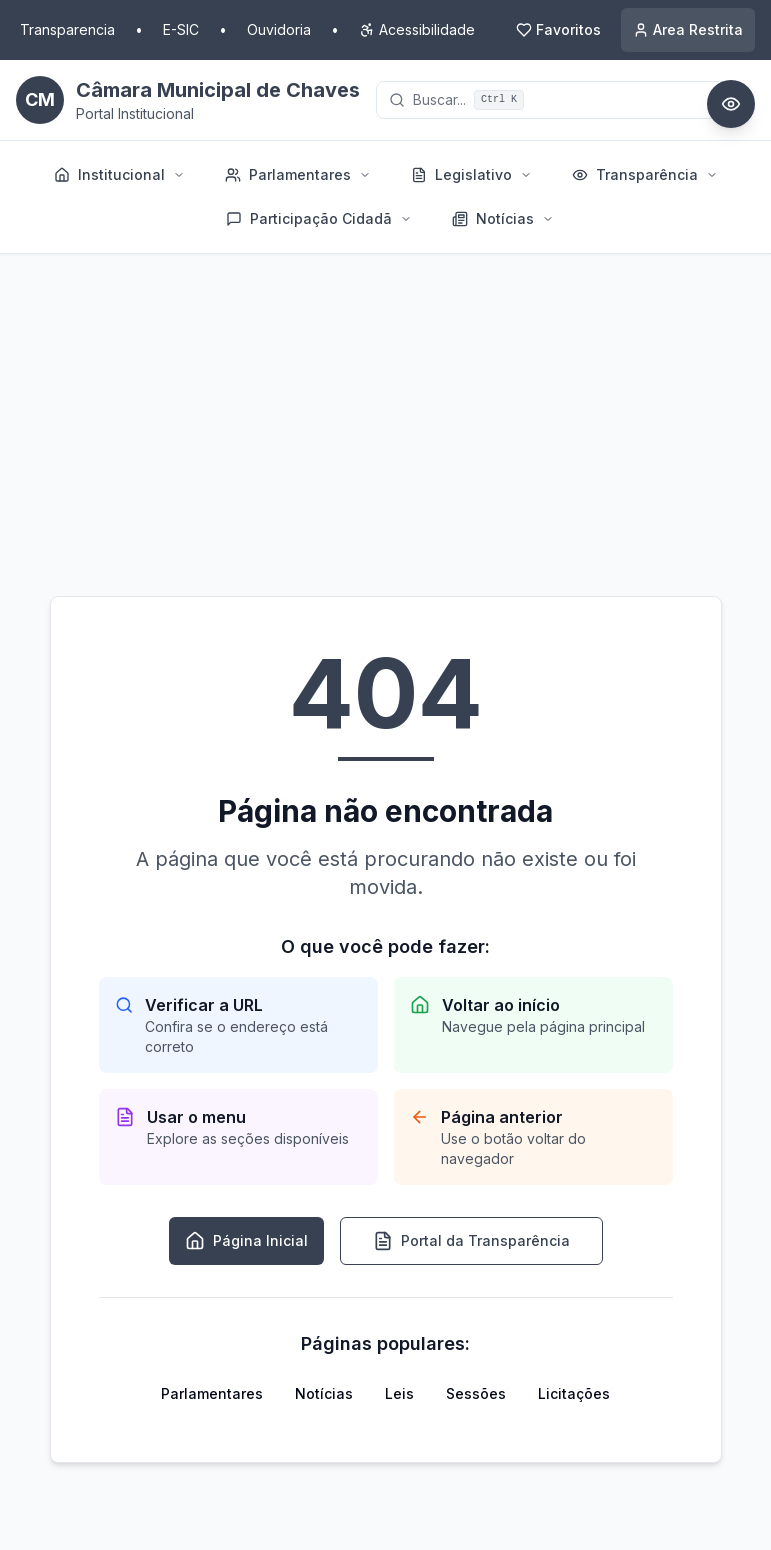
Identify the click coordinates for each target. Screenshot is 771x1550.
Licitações (574, 1393)
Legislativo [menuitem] (471, 174)
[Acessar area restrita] (688, 30)
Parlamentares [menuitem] (298, 174)
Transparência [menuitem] (645, 174)
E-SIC (181, 29)
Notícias (324, 1393)
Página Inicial (246, 1241)
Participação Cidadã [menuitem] (319, 218)
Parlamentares (212, 1393)
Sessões (476, 1393)
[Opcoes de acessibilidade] (417, 30)
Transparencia (67, 29)
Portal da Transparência (471, 1241)
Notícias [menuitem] (503, 218)
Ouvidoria (279, 29)
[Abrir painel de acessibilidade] (731, 104)
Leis (399, 1393)
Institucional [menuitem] (119, 174)
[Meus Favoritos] (558, 30)
